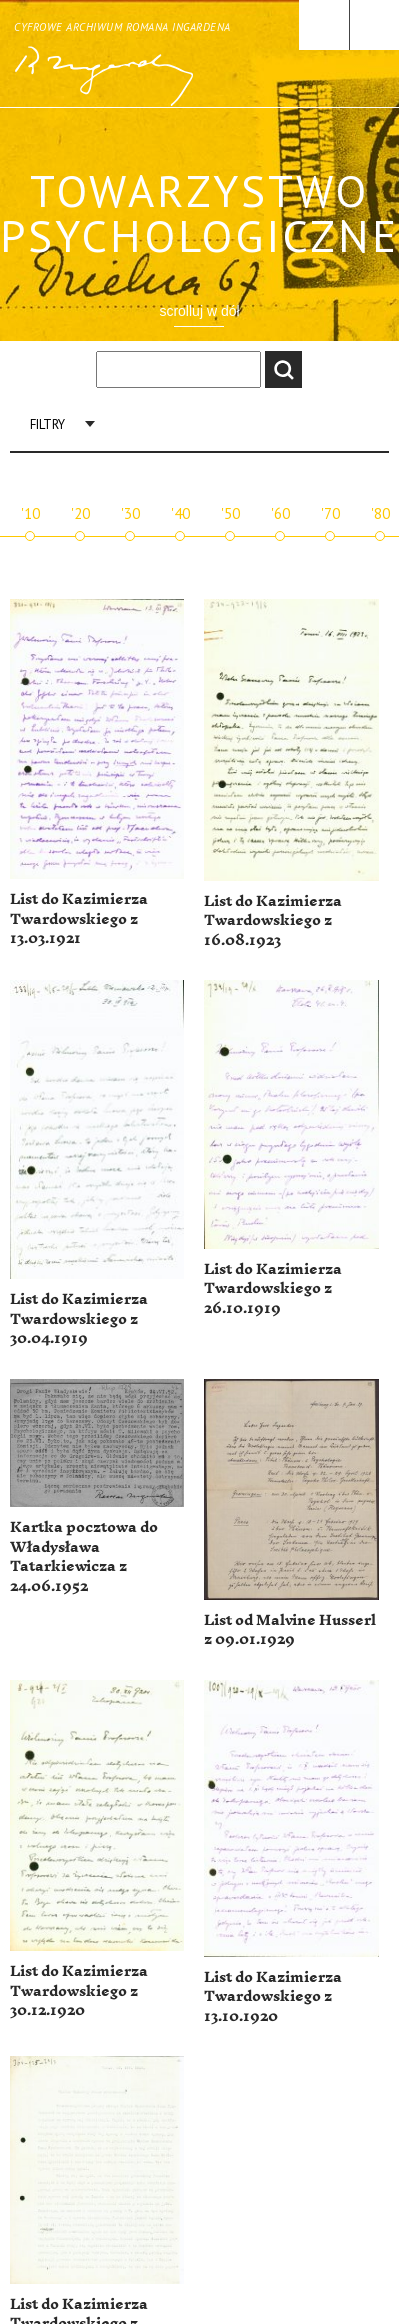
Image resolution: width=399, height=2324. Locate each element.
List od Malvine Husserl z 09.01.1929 (290, 1630)
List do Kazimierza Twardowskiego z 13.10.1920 (273, 1997)
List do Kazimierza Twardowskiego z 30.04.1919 (79, 1319)
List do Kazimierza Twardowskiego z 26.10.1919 (273, 1289)
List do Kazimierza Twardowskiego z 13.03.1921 (79, 919)
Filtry (47, 424)
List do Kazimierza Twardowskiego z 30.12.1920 (79, 1991)
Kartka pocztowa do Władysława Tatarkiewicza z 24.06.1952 (84, 1557)
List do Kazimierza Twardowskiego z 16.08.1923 (273, 921)
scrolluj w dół (199, 311)
